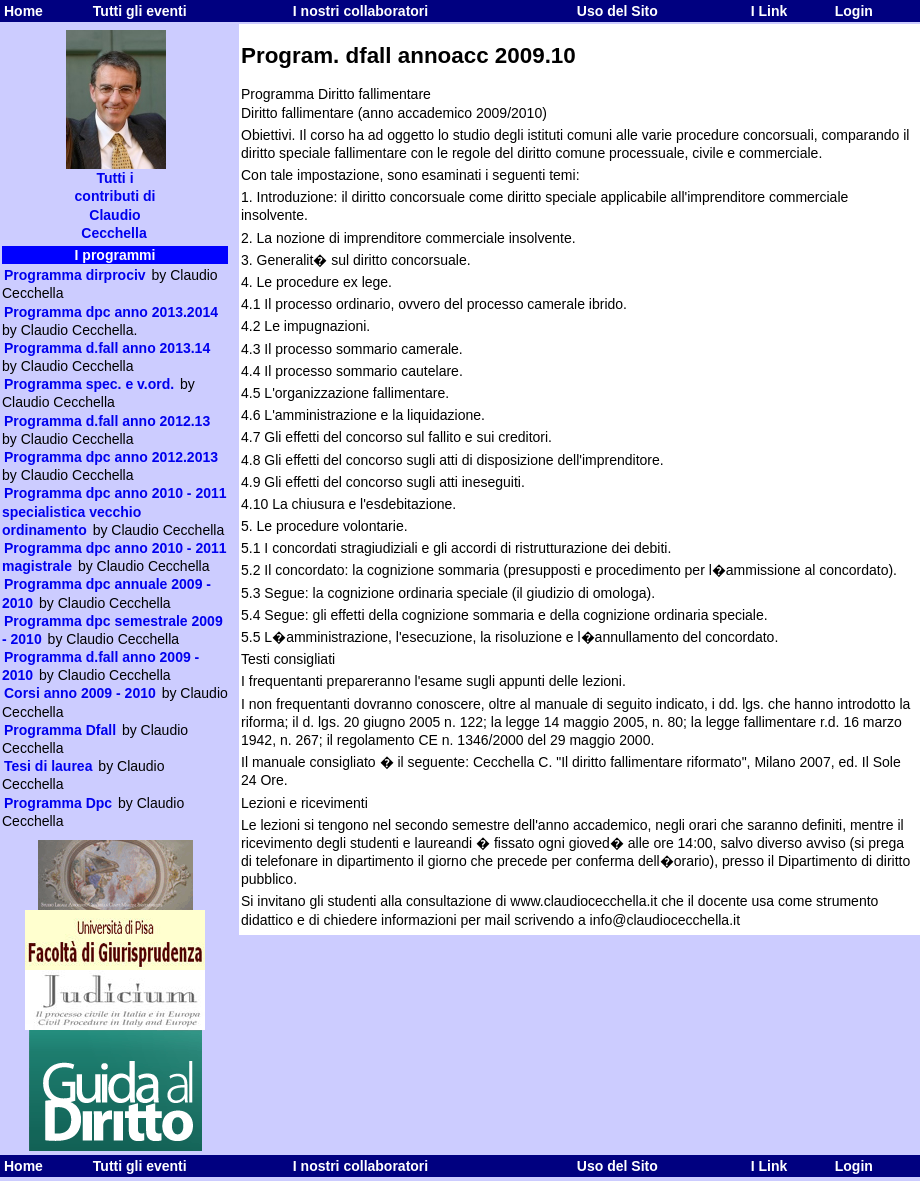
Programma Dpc (58, 803)
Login (854, 11)
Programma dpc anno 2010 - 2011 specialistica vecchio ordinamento (114, 511)
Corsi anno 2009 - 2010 (80, 693)
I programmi (115, 255)
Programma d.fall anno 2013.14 (107, 348)
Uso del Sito (617, 11)
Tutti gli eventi (140, 11)
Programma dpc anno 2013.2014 (111, 312)
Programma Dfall (60, 730)
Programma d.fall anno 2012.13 (107, 421)
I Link (769, 11)
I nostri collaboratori (360, 11)
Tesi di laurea (48, 766)
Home (23, 11)
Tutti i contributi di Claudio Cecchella (116, 198)
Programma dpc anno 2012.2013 (111, 457)
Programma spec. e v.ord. (89, 384)
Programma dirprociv (75, 275)
